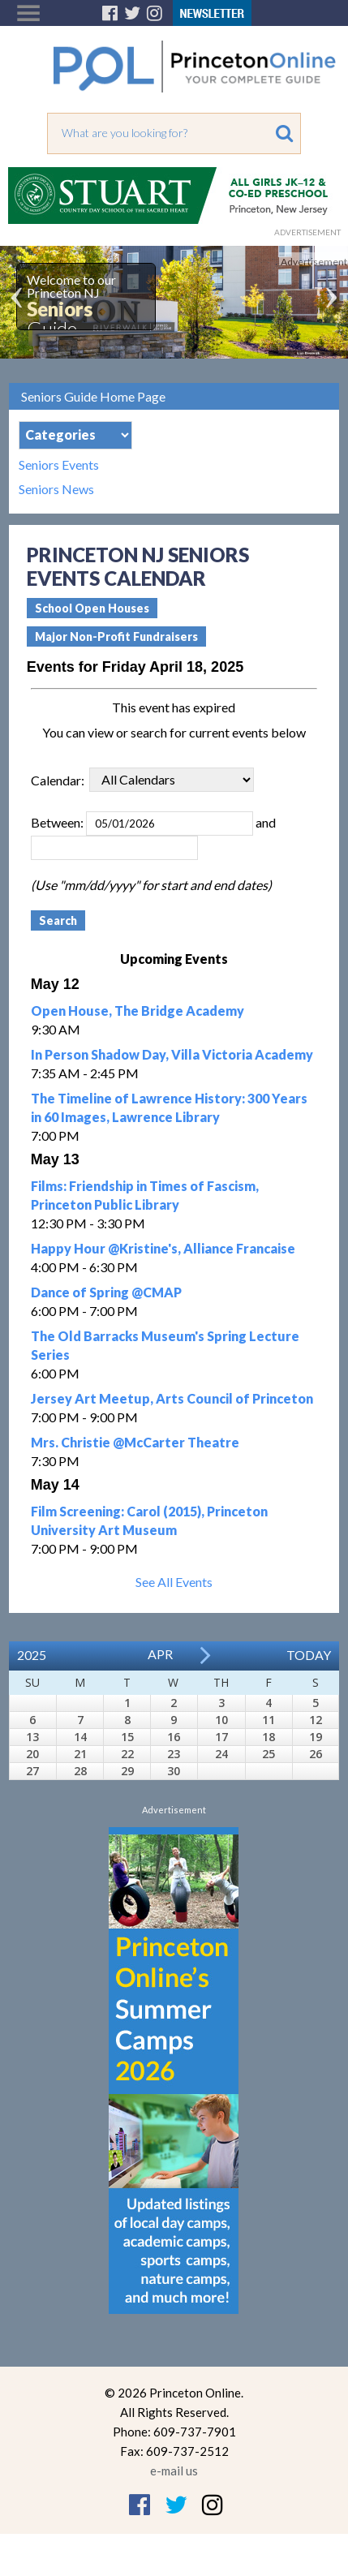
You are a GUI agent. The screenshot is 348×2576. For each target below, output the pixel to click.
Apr (160, 1654)
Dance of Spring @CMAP (106, 1292)
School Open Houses (92, 608)
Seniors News (56, 489)
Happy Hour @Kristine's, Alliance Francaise (163, 1248)
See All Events (174, 1581)
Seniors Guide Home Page (93, 396)
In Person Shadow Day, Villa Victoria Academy (172, 1054)
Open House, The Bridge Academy (137, 1010)
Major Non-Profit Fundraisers (116, 636)
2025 (31, 1654)
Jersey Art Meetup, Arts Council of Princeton (172, 1398)
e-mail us (174, 2470)
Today (308, 1654)
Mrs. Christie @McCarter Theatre (135, 1442)
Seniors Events (59, 465)
